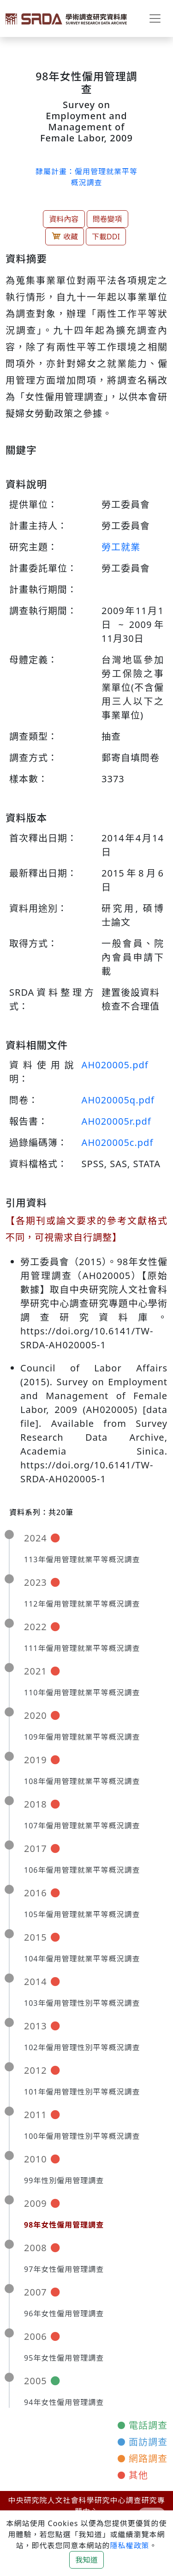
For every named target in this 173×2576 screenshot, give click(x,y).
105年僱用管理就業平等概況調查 (82, 1914)
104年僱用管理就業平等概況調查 (82, 1959)
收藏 (64, 236)
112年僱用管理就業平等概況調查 (82, 1604)
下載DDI (106, 236)
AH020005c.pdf (118, 1142)
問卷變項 (107, 219)
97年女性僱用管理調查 (64, 2269)
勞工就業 (120, 547)
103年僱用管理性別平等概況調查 (82, 2003)
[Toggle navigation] (155, 18)
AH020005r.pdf (116, 1121)
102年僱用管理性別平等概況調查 (82, 2047)
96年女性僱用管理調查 (64, 2313)
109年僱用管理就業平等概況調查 (82, 1737)
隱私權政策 (129, 2545)
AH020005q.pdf (118, 1100)
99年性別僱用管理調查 (64, 2180)
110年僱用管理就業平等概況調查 (82, 1692)
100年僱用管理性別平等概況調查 (82, 2136)
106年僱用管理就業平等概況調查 (82, 1870)
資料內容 (63, 219)
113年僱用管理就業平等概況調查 (82, 1559)
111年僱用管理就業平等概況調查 (82, 1648)
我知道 (86, 2560)
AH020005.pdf (115, 1065)
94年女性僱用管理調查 (64, 2402)
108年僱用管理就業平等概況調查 (82, 1781)
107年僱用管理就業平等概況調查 (82, 1826)
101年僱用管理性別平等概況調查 (82, 2092)
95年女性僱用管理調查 (64, 2358)
